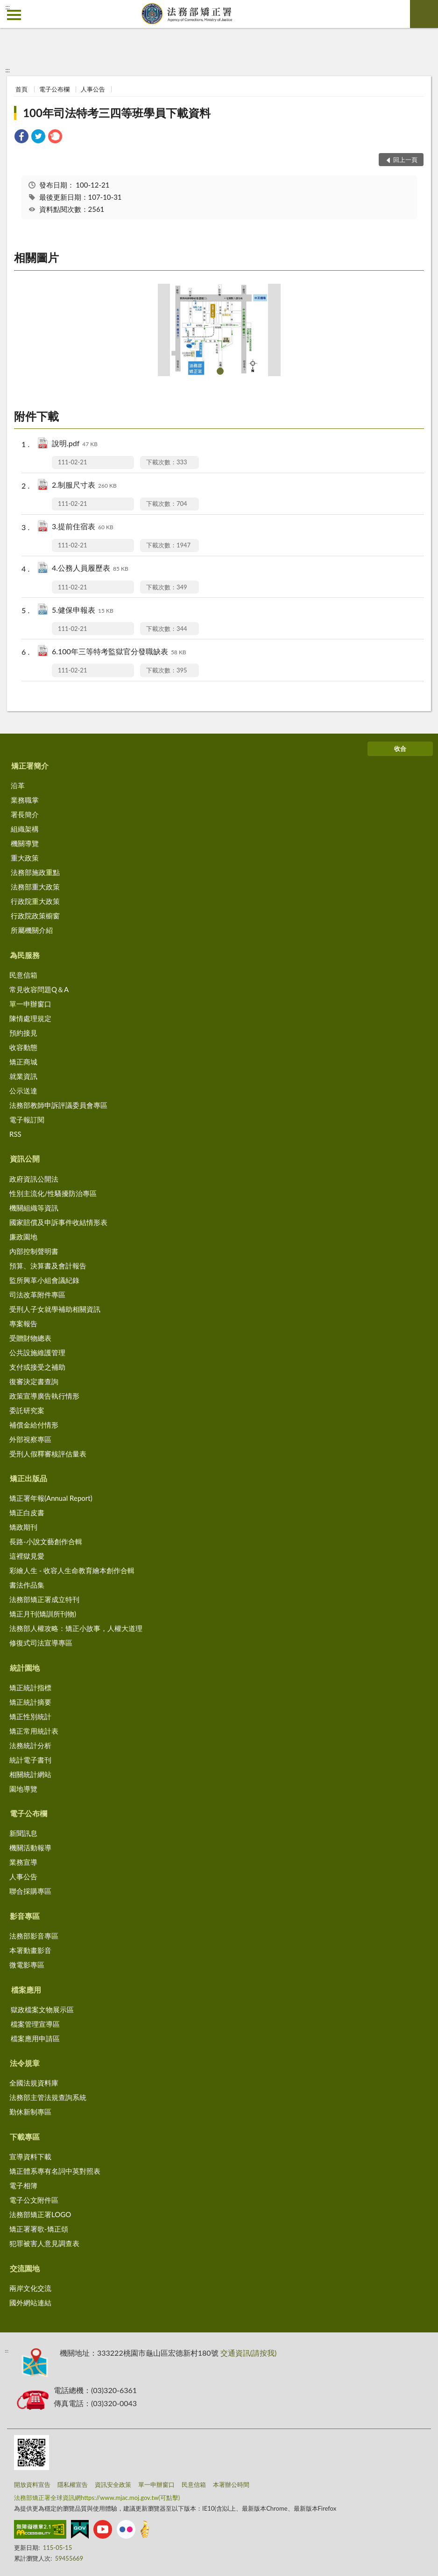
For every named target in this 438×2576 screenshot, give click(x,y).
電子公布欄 (54, 89)
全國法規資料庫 (33, 2083)
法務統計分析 (30, 1745)
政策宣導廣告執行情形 (44, 1396)
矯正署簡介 (30, 765)
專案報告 (23, 1323)
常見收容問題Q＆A (39, 989)
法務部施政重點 (35, 872)
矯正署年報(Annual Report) (50, 1498)
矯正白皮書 (26, 1512)
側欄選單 (14, 15)
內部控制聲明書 (33, 1251)
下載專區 (25, 2136)
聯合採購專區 (30, 1891)
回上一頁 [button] (405, 159)
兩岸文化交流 (30, 2288)
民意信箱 (23, 975)
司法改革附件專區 (37, 1294)
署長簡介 (25, 814)
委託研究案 (26, 1410)
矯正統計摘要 (30, 1702)
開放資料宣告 (32, 2484)
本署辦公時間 (231, 2484)
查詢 (424, 14)
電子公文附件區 (33, 2200)
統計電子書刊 (30, 1760)
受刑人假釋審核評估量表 (47, 1453)
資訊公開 (25, 1158)
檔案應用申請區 (35, 2038)
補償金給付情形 (33, 1425)
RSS (15, 1134)
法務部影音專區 (33, 1936)
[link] (21, 137)
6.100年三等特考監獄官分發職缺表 (119, 652)
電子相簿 (23, 2185)
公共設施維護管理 (37, 1352)
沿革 (18, 785)
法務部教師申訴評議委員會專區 (58, 1105)
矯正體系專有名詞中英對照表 (54, 2171)
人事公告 (93, 89)
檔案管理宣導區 (35, 2024)
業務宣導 (23, 1862)
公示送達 (23, 1090)
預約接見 (23, 1033)
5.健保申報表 (82, 610)
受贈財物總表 (30, 1338)
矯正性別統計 (30, 1716)
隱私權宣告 (72, 2484)
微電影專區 (26, 1964)
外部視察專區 (30, 1439)
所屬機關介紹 (32, 930)
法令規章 (25, 2062)
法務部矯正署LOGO (40, 2214)
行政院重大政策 (35, 901)
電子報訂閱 (26, 1119)
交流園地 (25, 2268)
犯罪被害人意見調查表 (44, 2243)
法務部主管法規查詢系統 (47, 2097)
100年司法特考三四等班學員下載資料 (117, 112)
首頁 (21, 89)
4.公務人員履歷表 (90, 568)
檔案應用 (26, 1989)
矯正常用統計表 (33, 1731)
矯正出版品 (28, 1478)
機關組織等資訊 (33, 1208)
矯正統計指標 (30, 1687)
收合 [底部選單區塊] (400, 748)
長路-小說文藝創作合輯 (45, 1541)
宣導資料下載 (30, 2156)
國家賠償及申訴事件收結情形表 (58, 1222)
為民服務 (25, 955)
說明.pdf (75, 444)
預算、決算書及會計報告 (47, 1265)
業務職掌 (25, 800)
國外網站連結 (30, 2302)
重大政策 (25, 858)
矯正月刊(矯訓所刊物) (42, 1614)
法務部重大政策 (35, 886)
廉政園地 (23, 1236)
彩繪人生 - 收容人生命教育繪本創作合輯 (71, 1570)
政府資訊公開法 (33, 1179)
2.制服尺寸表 (84, 485)
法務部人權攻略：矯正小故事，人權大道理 (75, 1628)
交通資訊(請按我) (248, 2352)
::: (7, 7)
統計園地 (25, 1667)
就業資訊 (23, 1076)
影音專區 (25, 1915)
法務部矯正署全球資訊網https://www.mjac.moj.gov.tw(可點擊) (97, 2497)
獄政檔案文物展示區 (42, 2009)
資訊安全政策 (113, 2484)
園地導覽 (23, 1789)
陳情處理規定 (30, 1018)
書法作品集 (26, 1585)
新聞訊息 (23, 1833)
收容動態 (23, 1047)
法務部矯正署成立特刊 (44, 1599)
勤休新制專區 (30, 2111)
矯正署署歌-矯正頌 (38, 2229)
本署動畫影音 (30, 1950)
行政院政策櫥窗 (35, 915)
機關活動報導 (30, 1847)
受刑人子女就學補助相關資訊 (54, 1309)
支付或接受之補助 (37, 1367)
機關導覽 (25, 843)
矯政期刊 (23, 1527)
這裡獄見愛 (26, 1556)
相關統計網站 (30, 1774)
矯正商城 (23, 1061)
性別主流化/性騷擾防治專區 (53, 1193)
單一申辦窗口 (30, 1004)
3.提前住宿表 (82, 527)
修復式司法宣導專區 (40, 1642)
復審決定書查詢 (33, 1381)
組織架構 (25, 829)
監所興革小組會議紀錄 (44, 1280)
